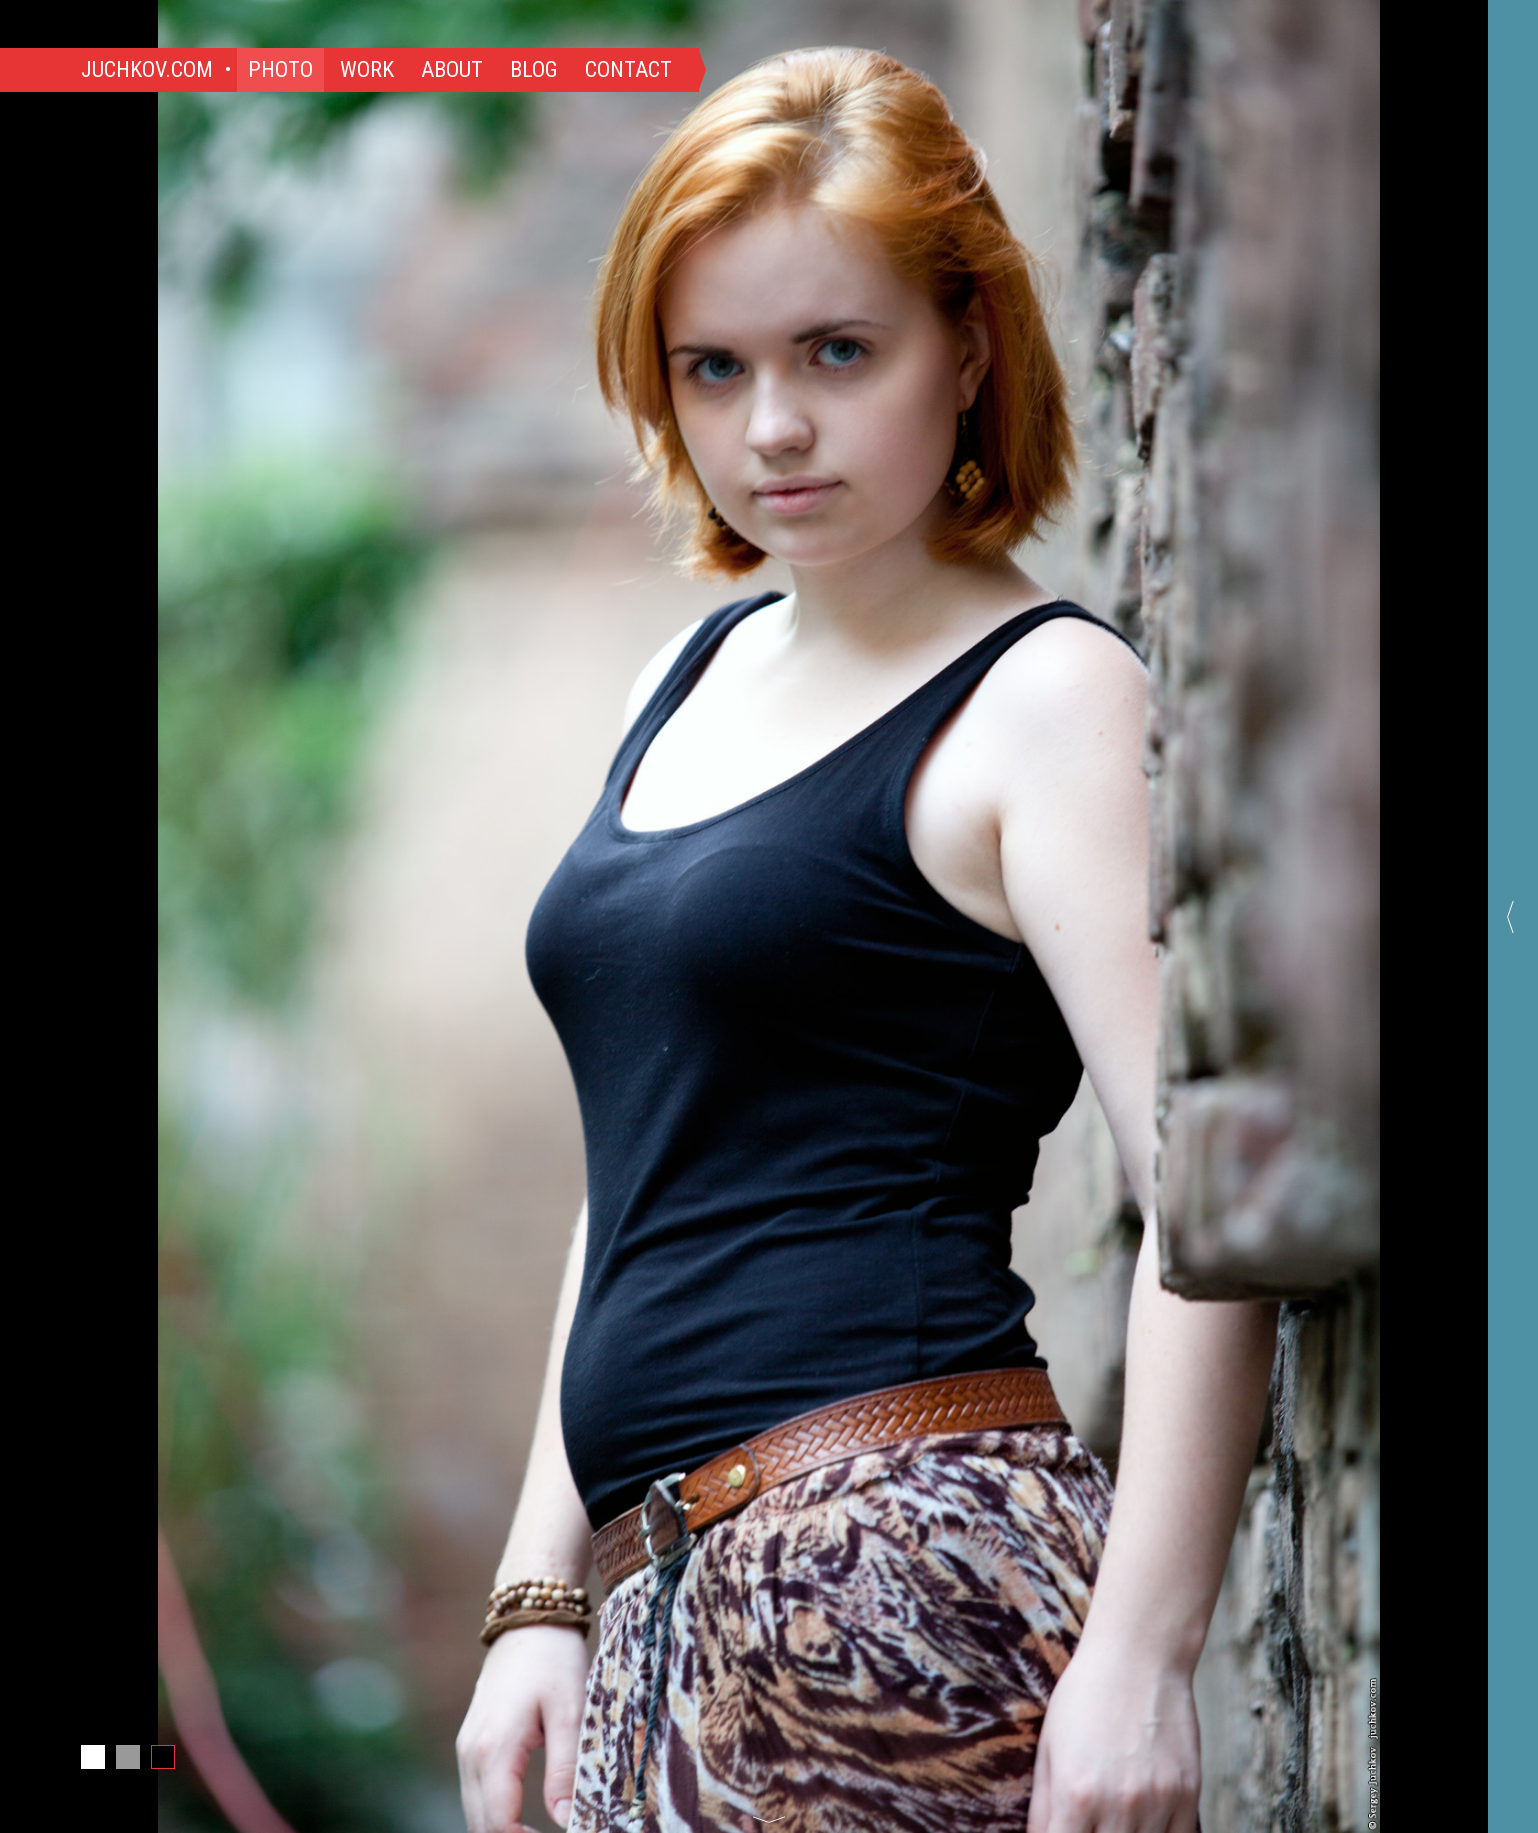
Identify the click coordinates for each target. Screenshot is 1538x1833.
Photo (280, 69)
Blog (534, 69)
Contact (628, 69)
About (452, 69)
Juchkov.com (147, 69)
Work (367, 69)
